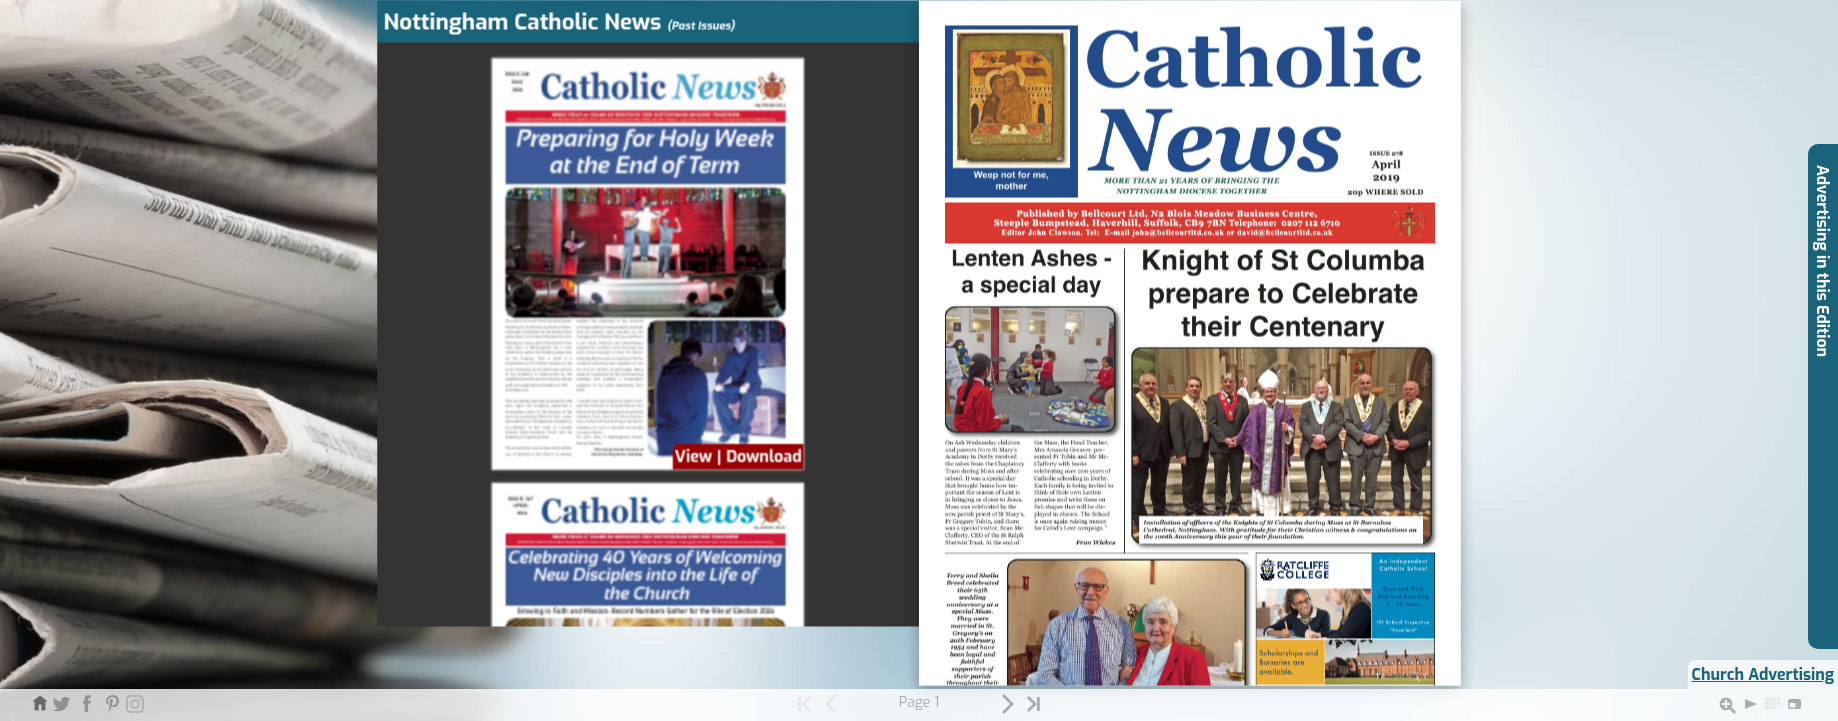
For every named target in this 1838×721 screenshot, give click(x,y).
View (693, 457)
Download (764, 457)
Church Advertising (1763, 674)
